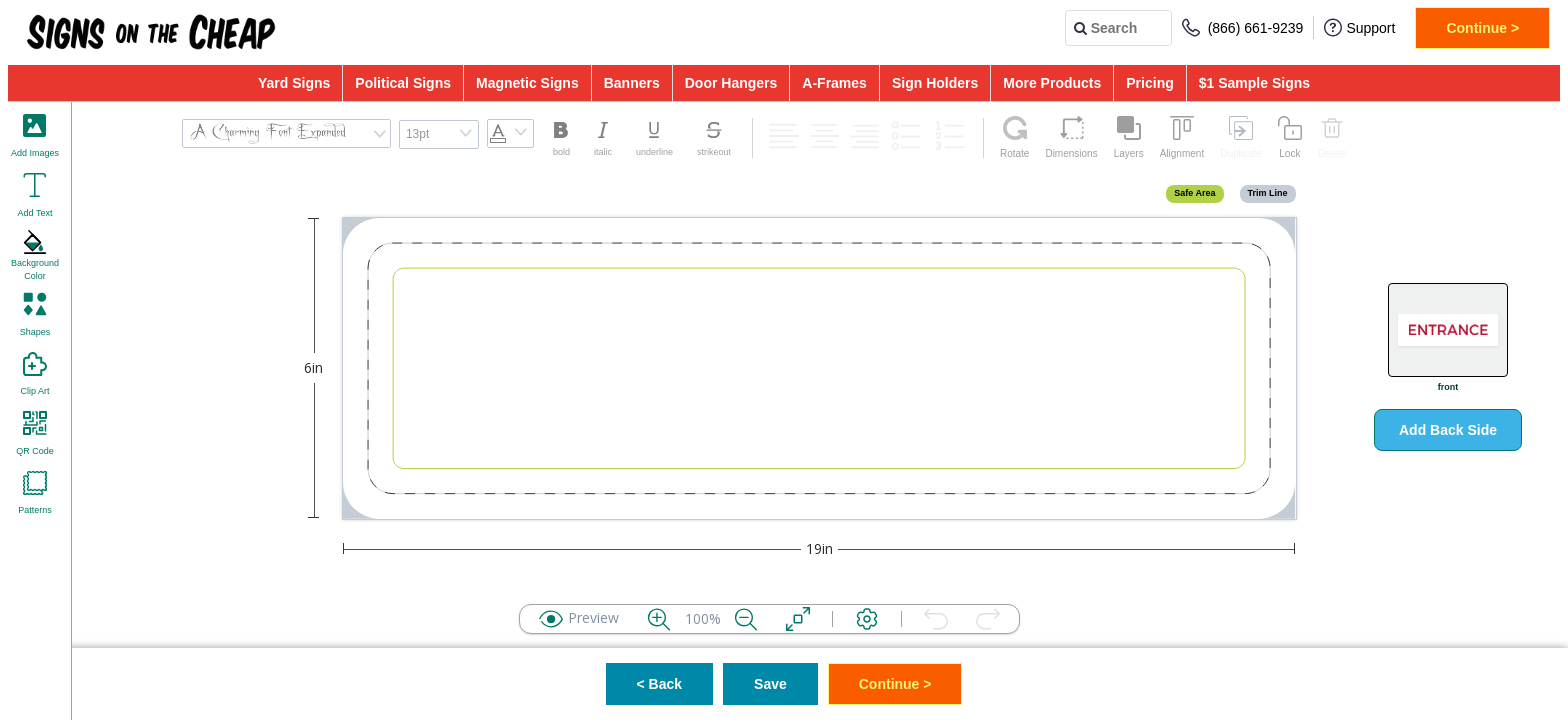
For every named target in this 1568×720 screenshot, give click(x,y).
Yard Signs (294, 83)
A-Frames (834, 83)
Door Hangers (731, 83)
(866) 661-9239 (1243, 27)
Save (770, 684)
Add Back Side (1448, 430)
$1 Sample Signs (1254, 83)
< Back (660, 684)
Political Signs (403, 83)
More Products (1052, 83)
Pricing (1149, 83)
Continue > (1482, 28)
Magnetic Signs (527, 83)
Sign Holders (935, 83)
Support (1359, 27)
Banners (632, 83)
